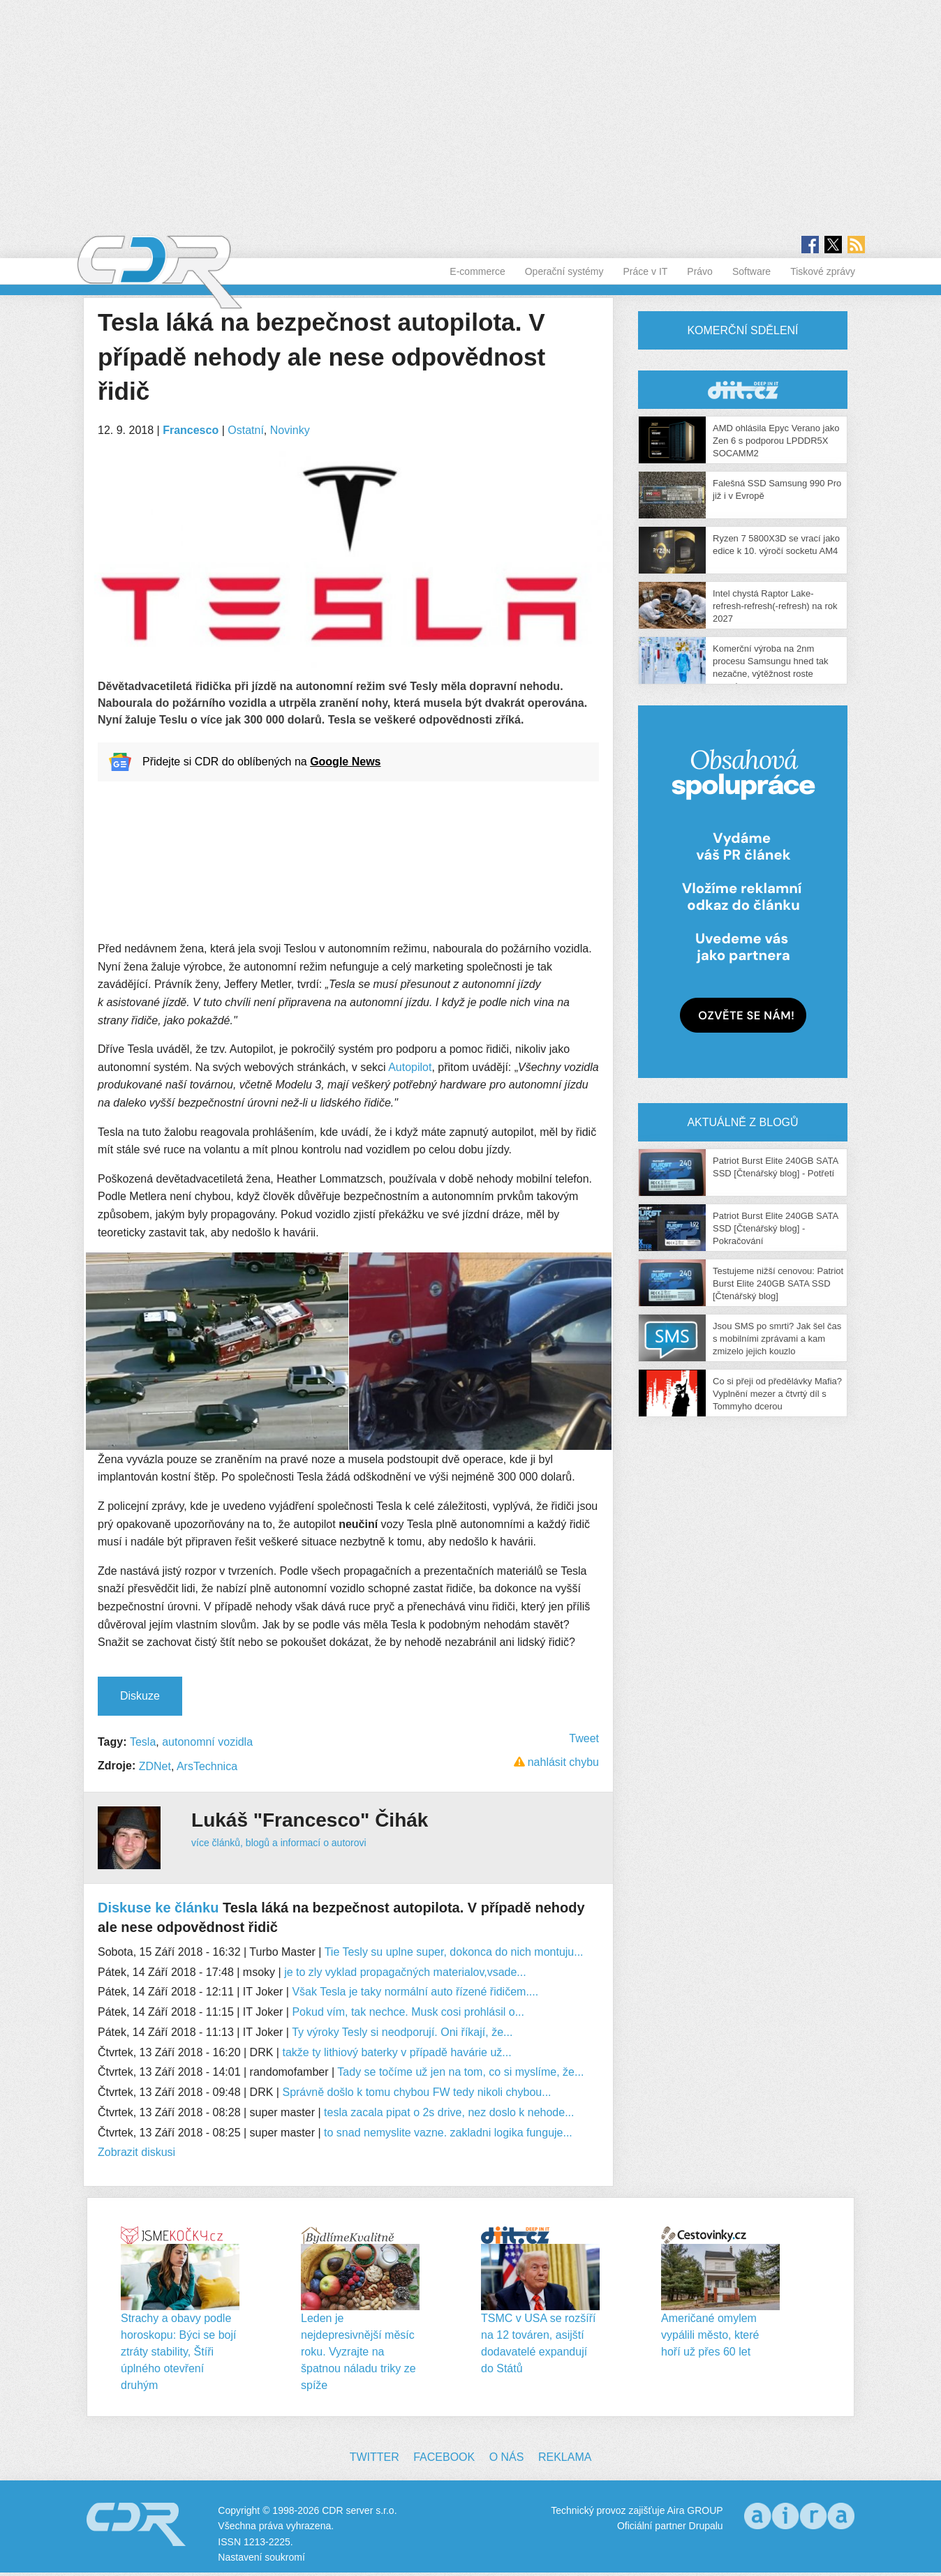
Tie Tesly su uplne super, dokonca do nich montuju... (454, 1952)
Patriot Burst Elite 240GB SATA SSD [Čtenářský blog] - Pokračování (775, 1228)
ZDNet (155, 1766)
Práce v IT (645, 271)
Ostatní (246, 430)
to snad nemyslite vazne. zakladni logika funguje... (448, 2133)
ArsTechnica (207, 1766)
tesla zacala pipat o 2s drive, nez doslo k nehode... (449, 2112)
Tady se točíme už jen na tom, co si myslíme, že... (460, 2072)
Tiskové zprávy (822, 271)
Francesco (190, 430)
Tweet (584, 1738)
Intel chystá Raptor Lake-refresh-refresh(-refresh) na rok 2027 (775, 606)
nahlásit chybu (563, 1762)
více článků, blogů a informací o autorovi (278, 1842)
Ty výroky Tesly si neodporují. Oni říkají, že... (402, 2032)
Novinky (290, 430)
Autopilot (409, 1067)
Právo (700, 271)
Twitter (374, 2457)
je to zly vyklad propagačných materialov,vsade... (405, 1972)
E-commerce (477, 271)
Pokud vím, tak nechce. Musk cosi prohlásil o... (408, 2012)
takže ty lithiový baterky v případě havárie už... (396, 2052)
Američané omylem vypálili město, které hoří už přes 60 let (710, 2335)
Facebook (444, 2457)
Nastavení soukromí (261, 2557)
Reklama (564, 2457)
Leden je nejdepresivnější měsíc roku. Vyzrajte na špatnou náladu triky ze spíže (358, 2351)
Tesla (143, 1742)
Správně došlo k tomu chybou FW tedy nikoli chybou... (416, 2092)
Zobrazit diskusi (136, 2152)
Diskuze (140, 1696)
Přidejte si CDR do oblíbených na (261, 761)
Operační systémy (564, 271)
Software (751, 271)
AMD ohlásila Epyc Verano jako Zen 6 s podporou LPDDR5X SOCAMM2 (776, 440)
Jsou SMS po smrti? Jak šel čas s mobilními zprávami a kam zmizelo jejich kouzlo (777, 1338)
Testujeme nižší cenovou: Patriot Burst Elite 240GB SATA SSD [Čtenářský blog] (778, 1283)
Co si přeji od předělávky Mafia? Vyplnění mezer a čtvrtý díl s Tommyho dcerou (777, 1393)
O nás (506, 2457)
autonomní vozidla (207, 1742)
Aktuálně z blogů (742, 1122)
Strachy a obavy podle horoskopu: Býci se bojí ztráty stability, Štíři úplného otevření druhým (178, 2351)
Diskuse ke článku (158, 1907)
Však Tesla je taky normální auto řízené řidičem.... (415, 1992)
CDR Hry (742, 389)
